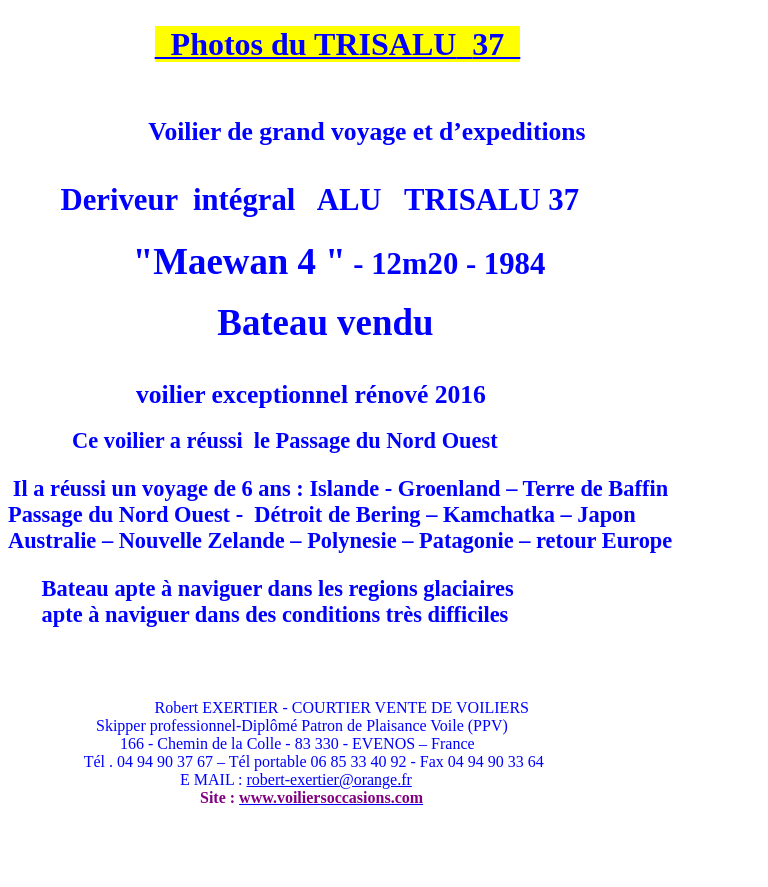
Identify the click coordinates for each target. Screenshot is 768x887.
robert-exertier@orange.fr (329, 779)
